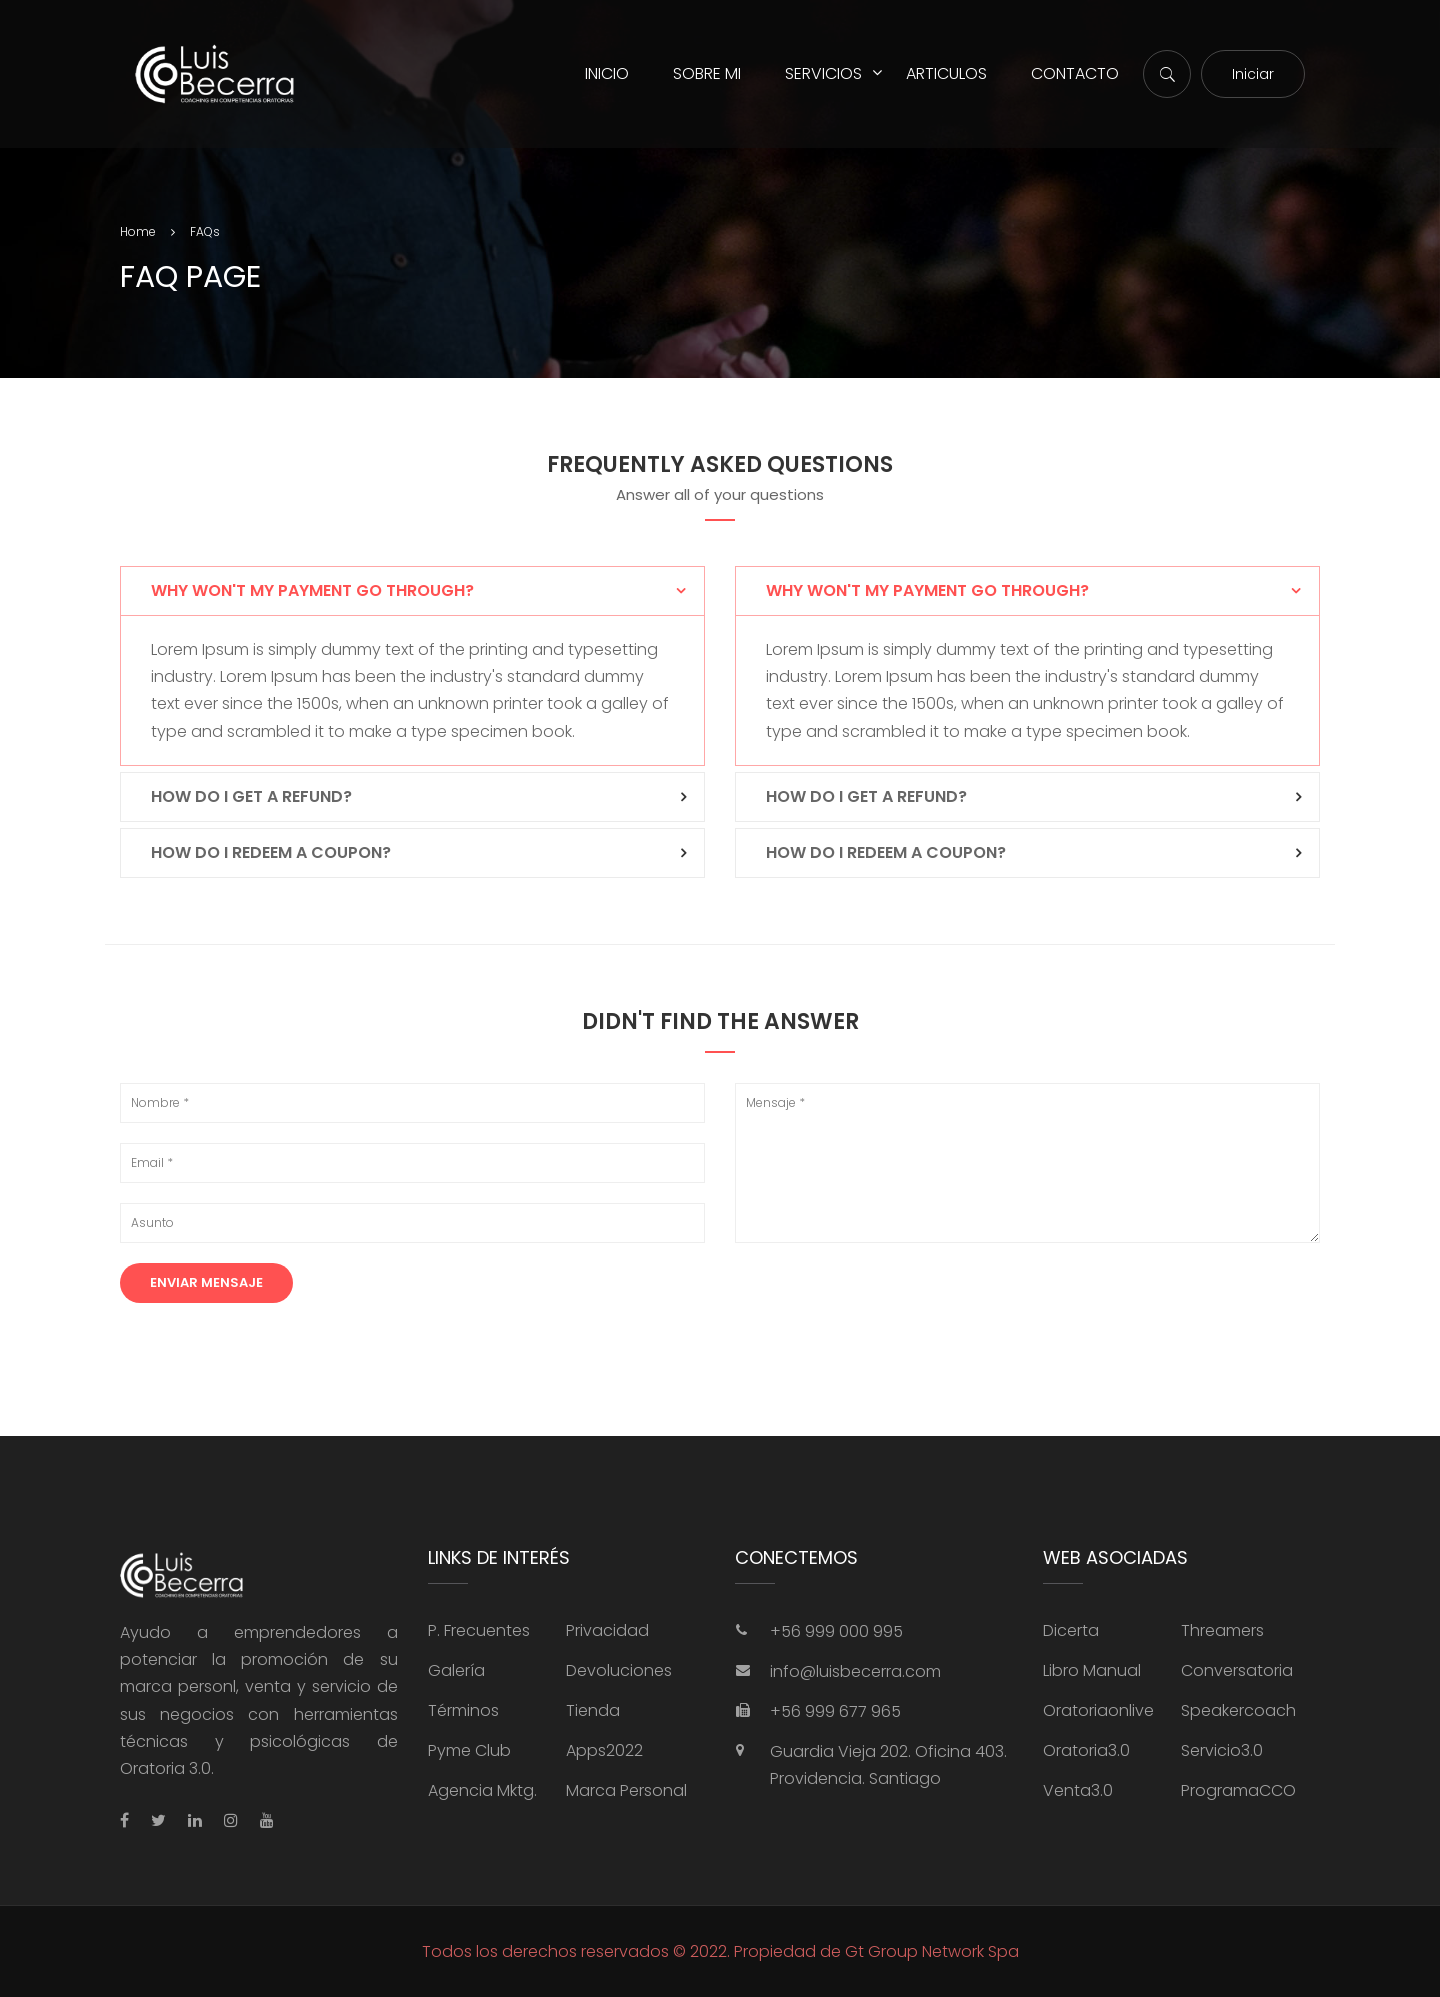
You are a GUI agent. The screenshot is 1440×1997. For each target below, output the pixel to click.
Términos (463, 1710)
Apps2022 (604, 1750)
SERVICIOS (823, 73)
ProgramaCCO (1238, 1790)
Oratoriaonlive (1098, 1710)
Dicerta (1071, 1630)
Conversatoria (1237, 1670)
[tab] (412, 591)
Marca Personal (626, 1790)
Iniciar (1253, 74)
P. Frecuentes (479, 1630)
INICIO (607, 73)
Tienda (593, 1710)
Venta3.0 (1078, 1790)
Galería (456, 1670)
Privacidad (607, 1630)
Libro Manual (1092, 1670)
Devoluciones (619, 1670)
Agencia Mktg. (482, 1790)
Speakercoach (1238, 1710)
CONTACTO (1075, 73)
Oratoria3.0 (1086, 1750)
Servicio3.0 (1222, 1750)
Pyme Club (469, 1750)
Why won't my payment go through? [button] (312, 590)
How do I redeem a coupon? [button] (271, 852)
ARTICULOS (946, 73)
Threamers (1222, 1630)
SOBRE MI (707, 73)
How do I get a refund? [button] (251, 796)
